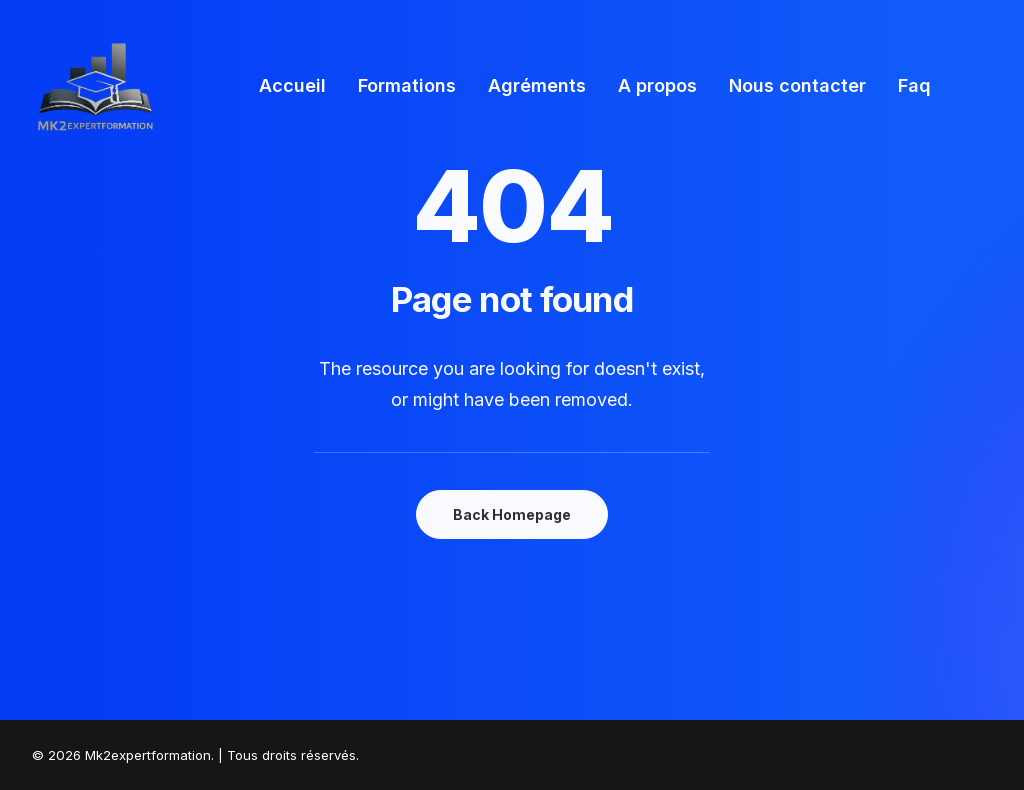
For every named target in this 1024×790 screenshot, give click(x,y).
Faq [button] (914, 85)
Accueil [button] (292, 85)
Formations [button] (407, 85)
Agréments (537, 85)
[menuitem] (292, 86)
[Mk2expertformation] (95, 86)
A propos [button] (657, 85)
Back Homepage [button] (512, 514)
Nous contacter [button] (797, 85)
